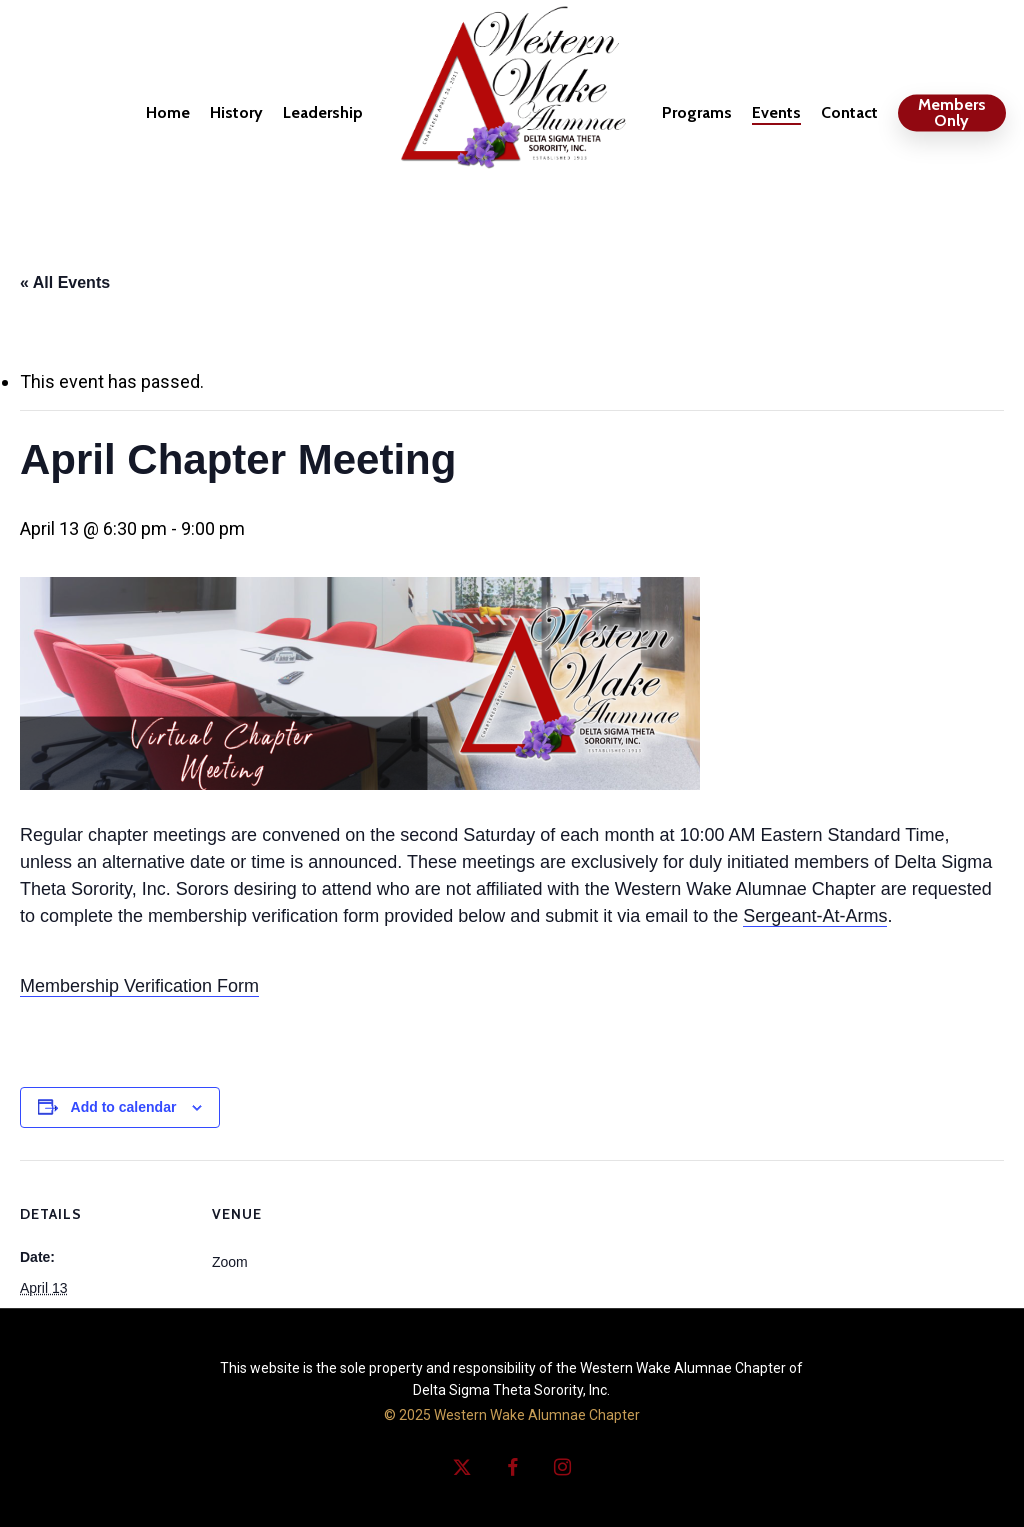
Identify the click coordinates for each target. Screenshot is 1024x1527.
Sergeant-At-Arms (815, 916)
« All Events (65, 282)
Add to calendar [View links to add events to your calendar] (124, 1107)
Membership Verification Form (139, 986)
